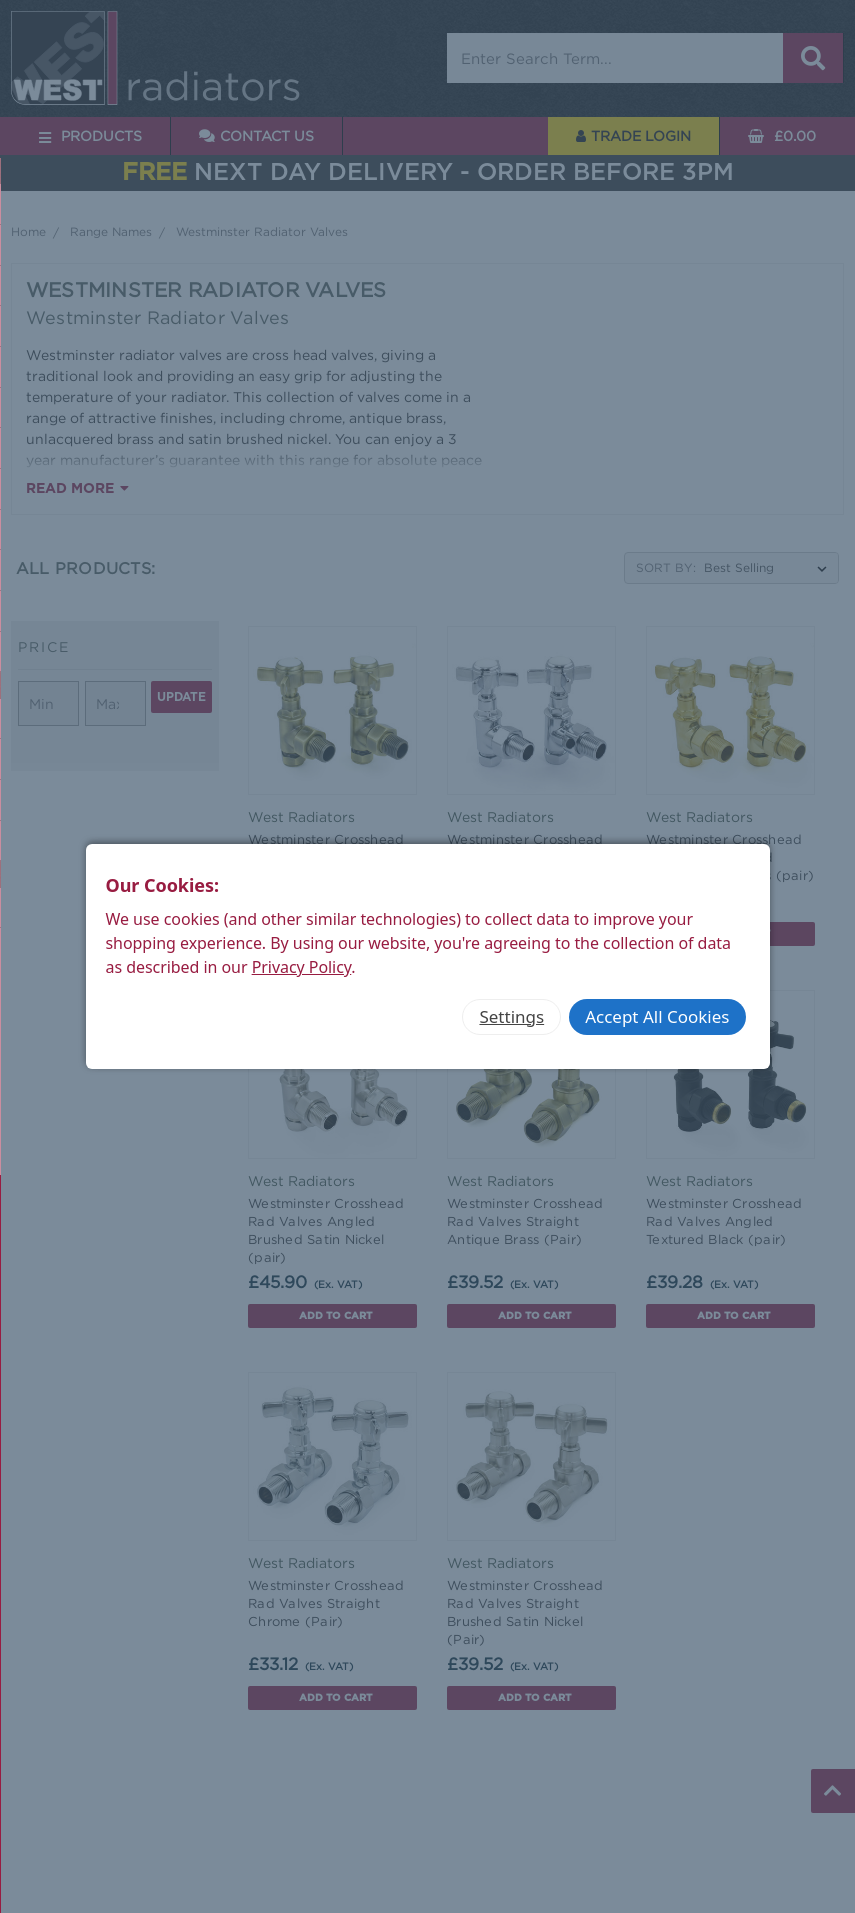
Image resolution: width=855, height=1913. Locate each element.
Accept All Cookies (657, 1016)
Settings (511, 1016)
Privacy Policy (302, 967)
